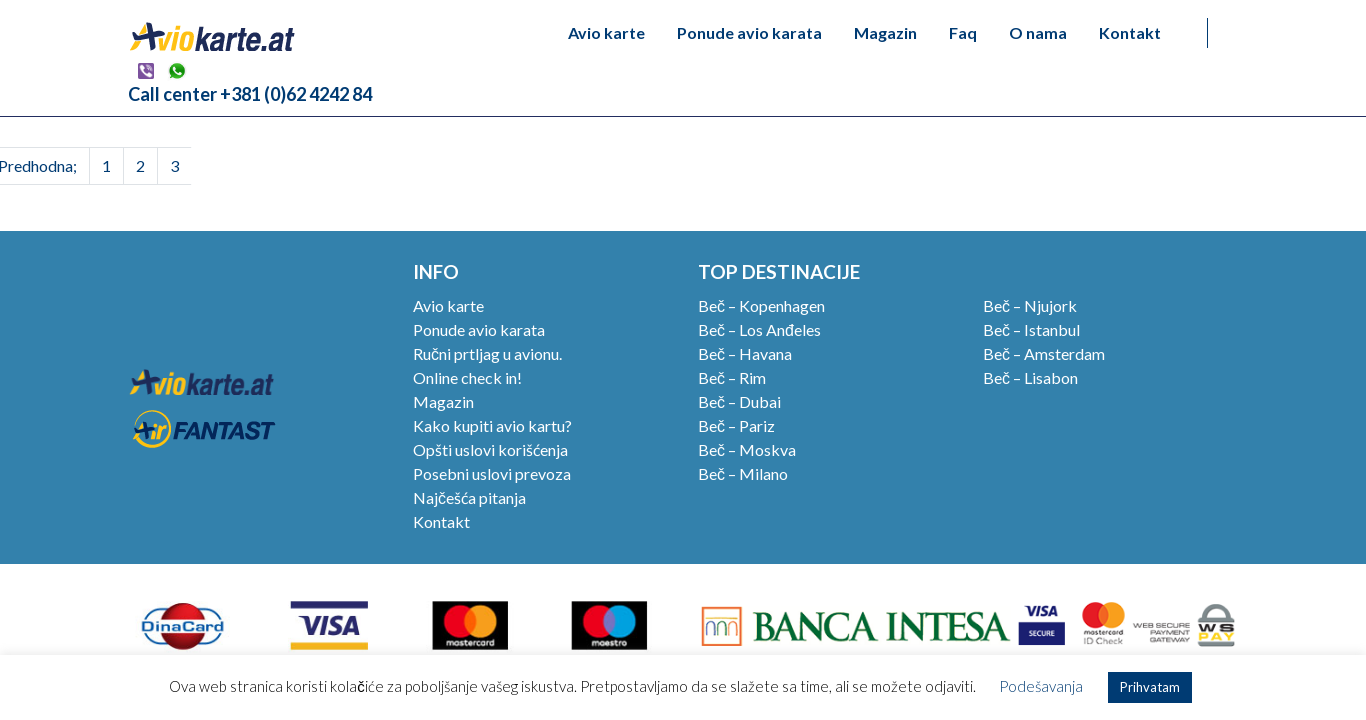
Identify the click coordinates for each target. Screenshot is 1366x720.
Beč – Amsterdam (1044, 353)
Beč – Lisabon (1030, 377)
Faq (963, 32)
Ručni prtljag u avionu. (487, 353)
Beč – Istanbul (1031, 329)
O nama (1038, 32)
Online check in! (467, 377)
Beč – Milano (743, 473)
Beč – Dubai (739, 401)
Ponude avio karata (749, 32)
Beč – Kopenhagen (761, 305)
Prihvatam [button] (1150, 687)
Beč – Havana (745, 353)
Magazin (885, 32)
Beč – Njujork (1030, 305)
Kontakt (1130, 32)
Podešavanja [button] (1041, 686)
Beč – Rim (732, 377)
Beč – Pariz (736, 425)
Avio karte (606, 32)
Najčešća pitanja (469, 497)
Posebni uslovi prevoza (492, 473)
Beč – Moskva (747, 449)
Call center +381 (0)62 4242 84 (250, 94)
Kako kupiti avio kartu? (492, 425)
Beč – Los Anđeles (759, 329)
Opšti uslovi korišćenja (490, 449)
